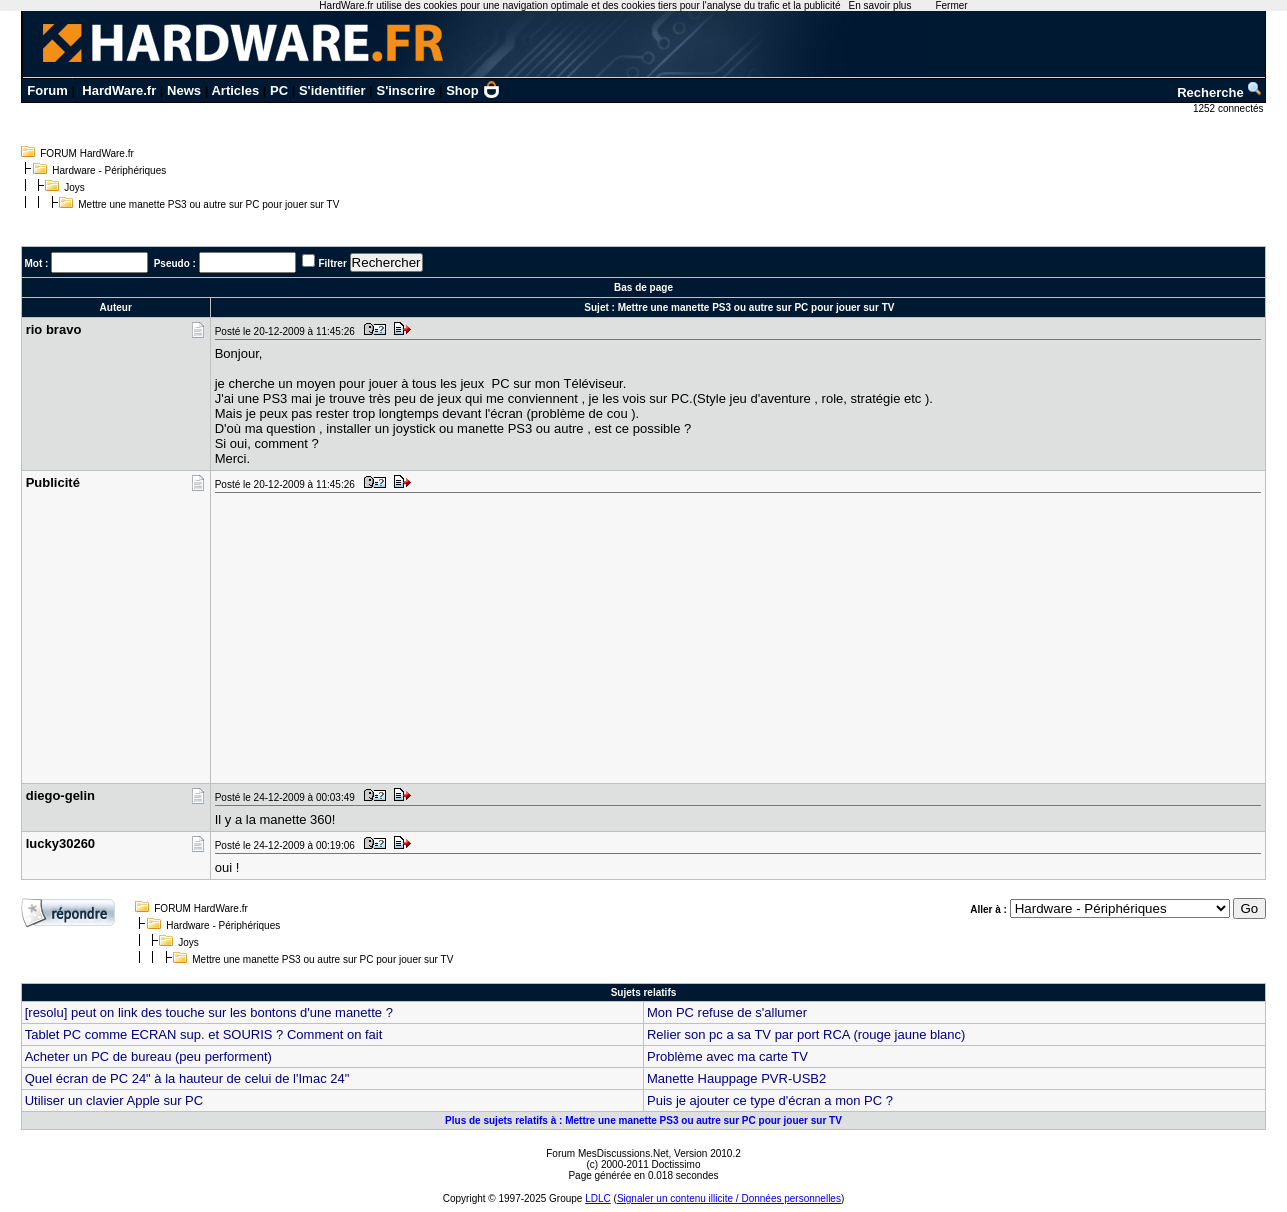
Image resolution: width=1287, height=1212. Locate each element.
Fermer (951, 5)
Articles (235, 90)
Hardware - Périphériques (109, 170)
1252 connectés (1229, 108)
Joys (74, 187)
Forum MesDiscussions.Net (607, 1153)
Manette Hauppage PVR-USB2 (736, 1078)
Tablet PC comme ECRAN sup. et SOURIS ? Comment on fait (204, 1034)
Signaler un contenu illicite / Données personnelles (729, 1198)
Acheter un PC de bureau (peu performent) (148, 1056)
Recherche (1220, 92)
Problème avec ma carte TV (727, 1056)
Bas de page (643, 287)
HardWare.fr (119, 90)
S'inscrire (406, 90)
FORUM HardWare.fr (87, 153)
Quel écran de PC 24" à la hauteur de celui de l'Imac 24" (187, 1078)
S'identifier (332, 90)
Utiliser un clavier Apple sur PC (114, 1100)
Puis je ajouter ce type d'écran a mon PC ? (770, 1100)
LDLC (598, 1198)
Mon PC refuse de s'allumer (727, 1012)
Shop (473, 90)
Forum (47, 90)
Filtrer (332, 263)
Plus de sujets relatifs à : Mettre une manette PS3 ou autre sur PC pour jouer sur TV (643, 1120)
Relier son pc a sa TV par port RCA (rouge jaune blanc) (806, 1034)
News (184, 90)
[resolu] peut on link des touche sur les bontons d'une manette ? (209, 1012)
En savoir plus (880, 5)
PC (279, 90)
